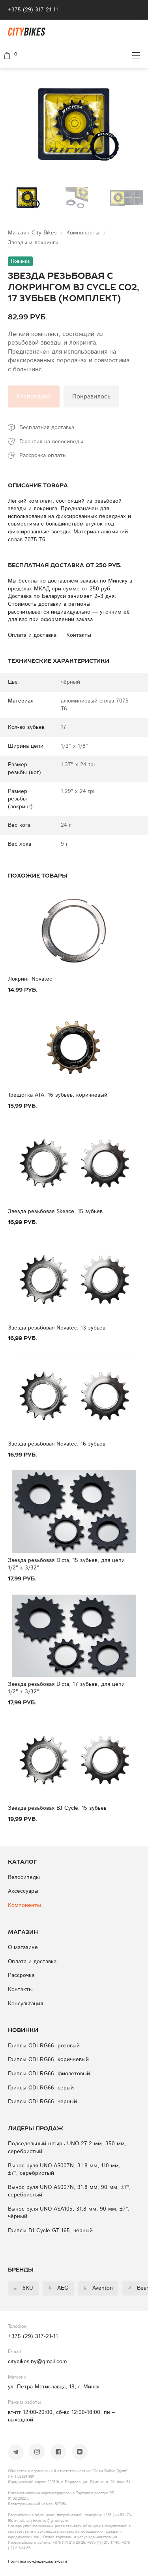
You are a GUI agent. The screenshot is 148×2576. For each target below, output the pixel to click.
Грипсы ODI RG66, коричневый (48, 2059)
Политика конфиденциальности (37, 2561)
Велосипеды (24, 1877)
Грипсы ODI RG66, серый (41, 2088)
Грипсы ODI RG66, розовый (44, 2046)
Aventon (98, 2288)
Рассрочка (21, 1975)
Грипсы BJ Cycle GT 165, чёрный (50, 2230)
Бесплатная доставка (46, 427)
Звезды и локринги (33, 242)
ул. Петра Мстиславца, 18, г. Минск (54, 2387)
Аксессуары (23, 1891)
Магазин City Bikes (33, 233)
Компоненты (83, 233)
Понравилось (91, 396)
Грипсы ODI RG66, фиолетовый (49, 2073)
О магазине (23, 1947)
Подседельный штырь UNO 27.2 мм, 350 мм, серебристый (67, 2147)
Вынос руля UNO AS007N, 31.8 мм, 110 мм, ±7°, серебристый (64, 2169)
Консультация (25, 2003)
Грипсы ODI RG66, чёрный (42, 2101)
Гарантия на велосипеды (51, 441)
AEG (58, 2288)
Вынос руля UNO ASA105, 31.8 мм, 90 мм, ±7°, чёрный (68, 2213)
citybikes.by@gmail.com (37, 2361)
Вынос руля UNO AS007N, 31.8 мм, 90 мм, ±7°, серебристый (69, 2191)
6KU (23, 2288)
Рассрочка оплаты (43, 455)
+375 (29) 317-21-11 (33, 10)
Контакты (20, 1989)
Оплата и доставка (32, 1961)
